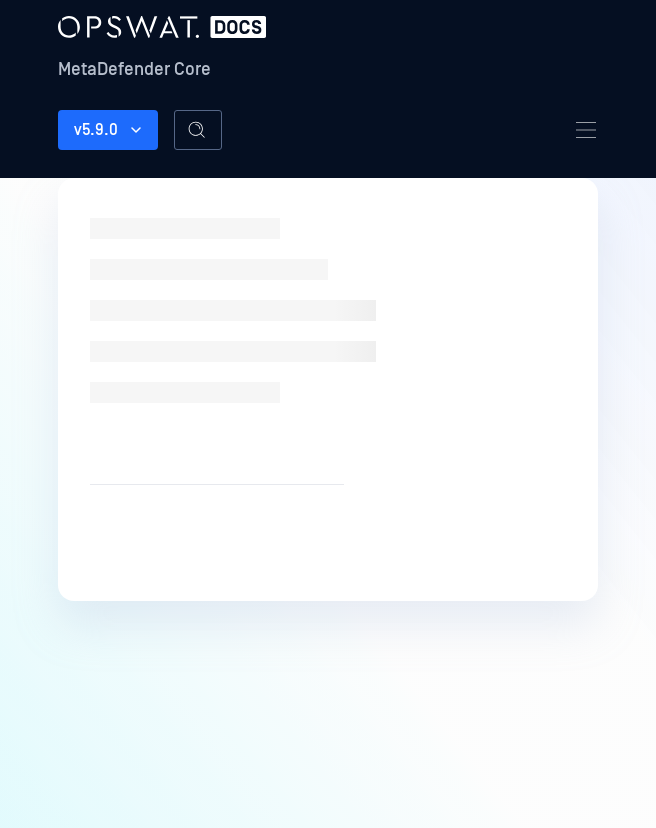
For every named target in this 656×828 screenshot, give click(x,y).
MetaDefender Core (134, 69)
